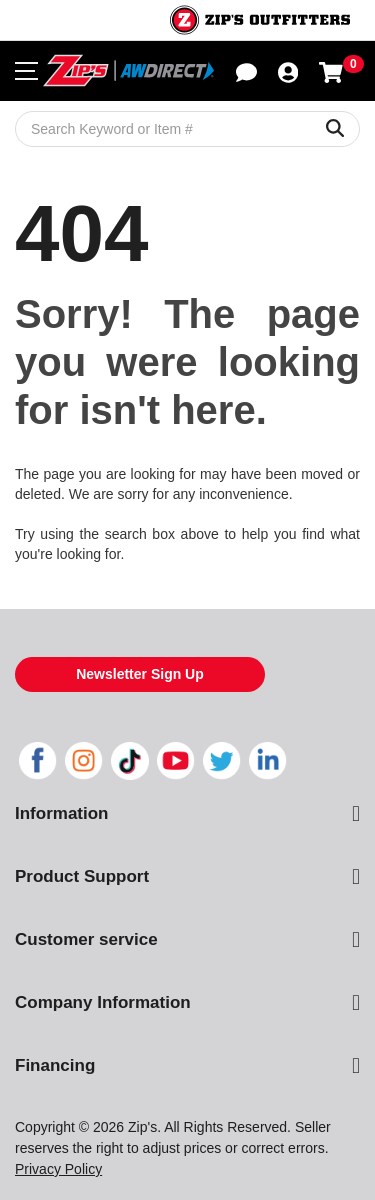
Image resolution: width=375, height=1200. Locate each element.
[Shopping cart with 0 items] (331, 70)
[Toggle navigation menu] (26, 71)
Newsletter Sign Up (140, 674)
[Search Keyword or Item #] (187, 129)
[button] (246, 70)
